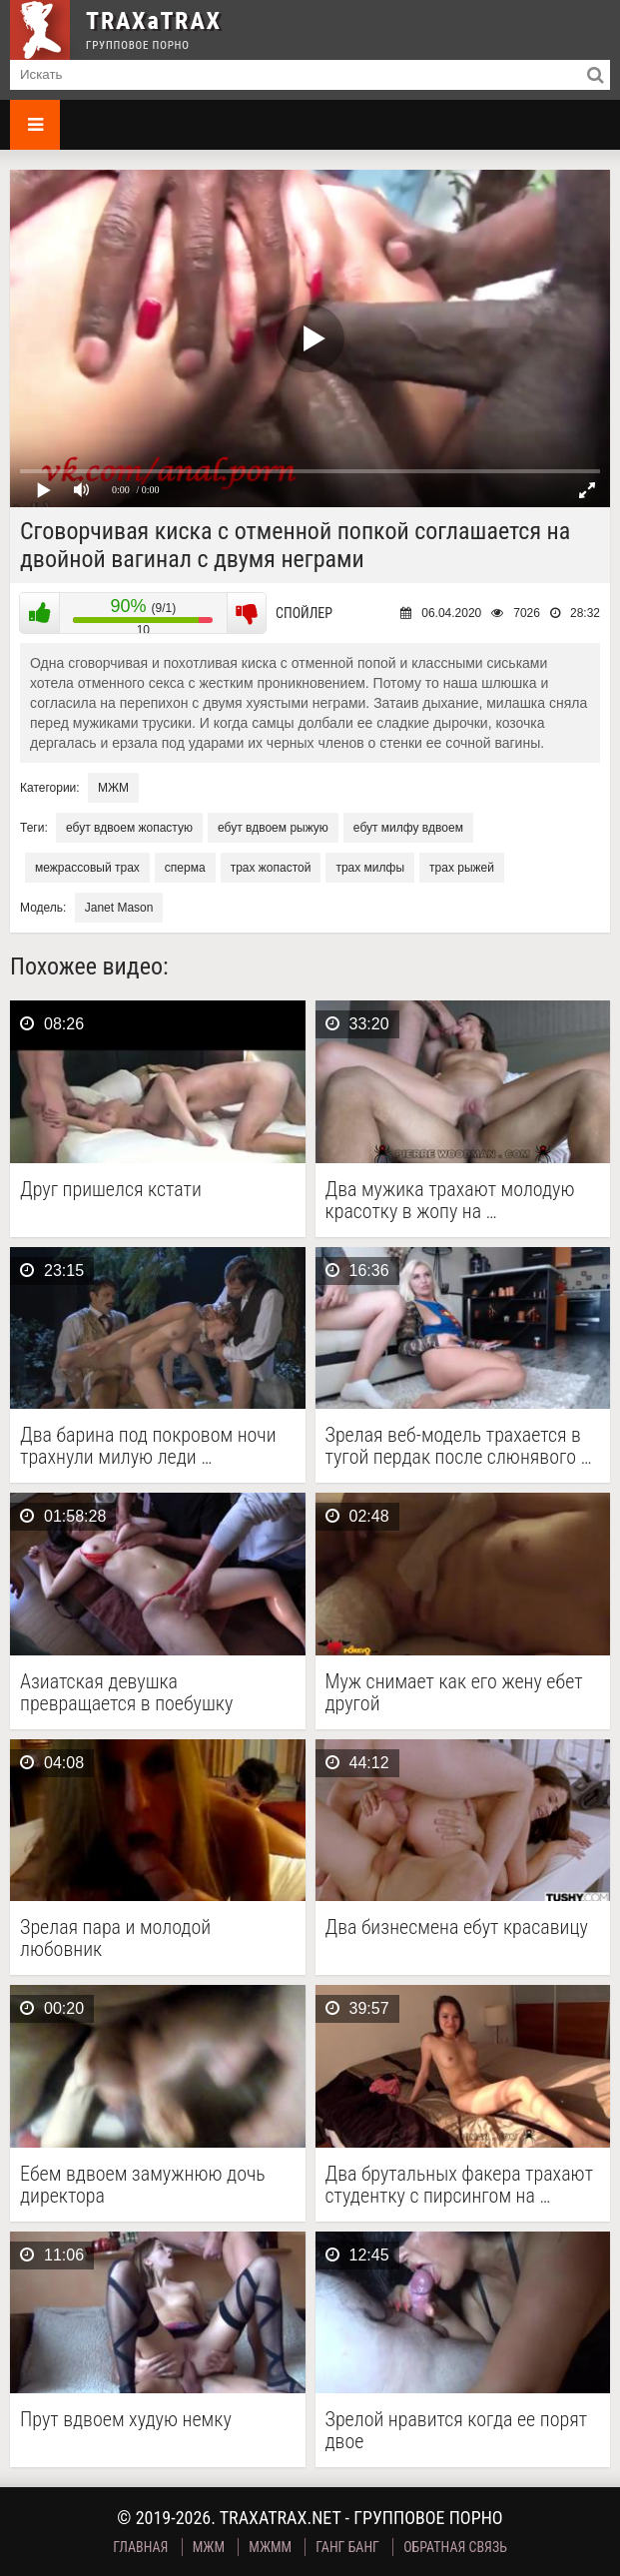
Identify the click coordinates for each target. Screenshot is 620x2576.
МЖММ (270, 2547)
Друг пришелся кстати (111, 1189)
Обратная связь (455, 2547)
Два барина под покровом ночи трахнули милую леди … (148, 1446)
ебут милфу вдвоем (408, 828)
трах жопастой (271, 868)
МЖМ (113, 788)
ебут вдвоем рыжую (273, 828)
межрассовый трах (87, 868)
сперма (185, 868)
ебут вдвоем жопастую (129, 828)
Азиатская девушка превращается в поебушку (126, 1692)
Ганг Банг (347, 2547)
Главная (140, 2547)
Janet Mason (119, 908)
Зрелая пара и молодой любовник (115, 1938)
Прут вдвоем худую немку (126, 2419)
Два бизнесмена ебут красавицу (456, 1927)
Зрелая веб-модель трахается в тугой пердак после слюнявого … (458, 1446)
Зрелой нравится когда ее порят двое (456, 2430)
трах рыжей (461, 868)
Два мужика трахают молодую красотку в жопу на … (450, 1200)
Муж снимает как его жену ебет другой (454, 1692)
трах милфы (369, 868)
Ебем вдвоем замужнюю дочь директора (143, 2185)
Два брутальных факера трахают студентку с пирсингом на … (459, 2185)
